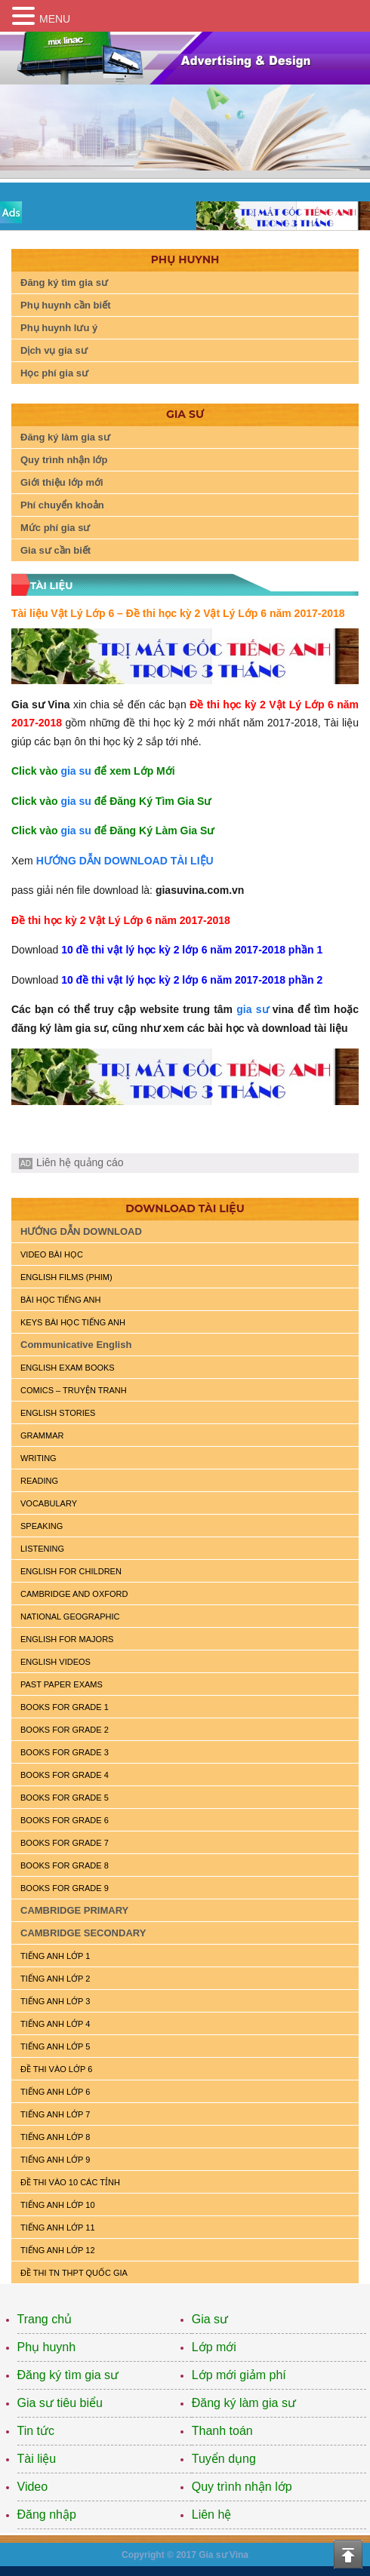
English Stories (57, 1412)
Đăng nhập (46, 2514)
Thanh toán (222, 2430)
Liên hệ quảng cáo (80, 1162)
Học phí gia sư (54, 373)
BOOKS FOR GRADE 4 (64, 1774)
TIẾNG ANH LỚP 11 (57, 2227)
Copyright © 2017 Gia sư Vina (185, 2555)
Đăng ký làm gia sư (65, 437)
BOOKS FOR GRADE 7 (64, 1842)
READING (39, 1480)
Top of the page (348, 2554)
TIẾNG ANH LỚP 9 (55, 2159)
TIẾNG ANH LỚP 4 (55, 2023)
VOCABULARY (48, 1503)
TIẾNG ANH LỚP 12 (57, 2250)
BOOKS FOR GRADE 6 (64, 1820)
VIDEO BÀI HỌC (51, 1254)
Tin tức (36, 2430)
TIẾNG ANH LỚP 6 (55, 2091)
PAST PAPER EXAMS (61, 1684)
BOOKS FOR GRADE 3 (64, 1752)
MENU (54, 19)
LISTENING (42, 1548)
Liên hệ (212, 2514)
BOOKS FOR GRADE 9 (64, 1888)
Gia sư (210, 2319)
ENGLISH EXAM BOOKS (67, 1367)
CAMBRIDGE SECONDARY (83, 1933)
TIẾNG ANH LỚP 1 (55, 1955)
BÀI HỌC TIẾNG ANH (60, 1299)
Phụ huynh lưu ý (58, 327)
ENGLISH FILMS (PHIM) (66, 1277)
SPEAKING (41, 1526)
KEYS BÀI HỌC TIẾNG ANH (72, 1322)
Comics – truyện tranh (73, 1390)
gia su (75, 771)
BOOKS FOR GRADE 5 (64, 1797)
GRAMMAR (41, 1435)
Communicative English (75, 1344)
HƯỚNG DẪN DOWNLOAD (81, 1231)
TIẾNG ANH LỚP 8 (55, 2137)
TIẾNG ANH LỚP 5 (55, 2046)
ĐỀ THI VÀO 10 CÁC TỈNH (70, 2182)
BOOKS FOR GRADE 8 (64, 1865)
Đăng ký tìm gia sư (64, 282)
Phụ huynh (46, 2347)
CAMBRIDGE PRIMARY (74, 1910)
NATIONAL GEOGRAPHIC (69, 1616)
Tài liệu (37, 2458)
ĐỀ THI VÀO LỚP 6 (56, 2069)
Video (32, 2486)
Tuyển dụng (224, 2458)
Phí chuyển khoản (62, 505)
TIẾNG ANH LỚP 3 (55, 2001)
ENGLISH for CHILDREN (71, 1571)
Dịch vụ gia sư (54, 350)
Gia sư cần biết (55, 550)
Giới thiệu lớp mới (61, 482)
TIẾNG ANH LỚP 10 (57, 2204)
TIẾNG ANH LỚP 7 (55, 2114)
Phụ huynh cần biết (65, 305)
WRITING (38, 1458)
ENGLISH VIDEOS (55, 1661)
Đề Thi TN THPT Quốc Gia (74, 2272)
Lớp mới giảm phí (239, 2375)
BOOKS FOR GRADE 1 (64, 1707)
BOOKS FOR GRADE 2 (64, 1729)
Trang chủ (44, 2319)
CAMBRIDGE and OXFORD (74, 1593)
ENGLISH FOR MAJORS (66, 1639)
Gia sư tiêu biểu (60, 2402)
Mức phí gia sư (55, 527)
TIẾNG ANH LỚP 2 (55, 1978)
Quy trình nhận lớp (63, 459)
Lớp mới (214, 2347)
